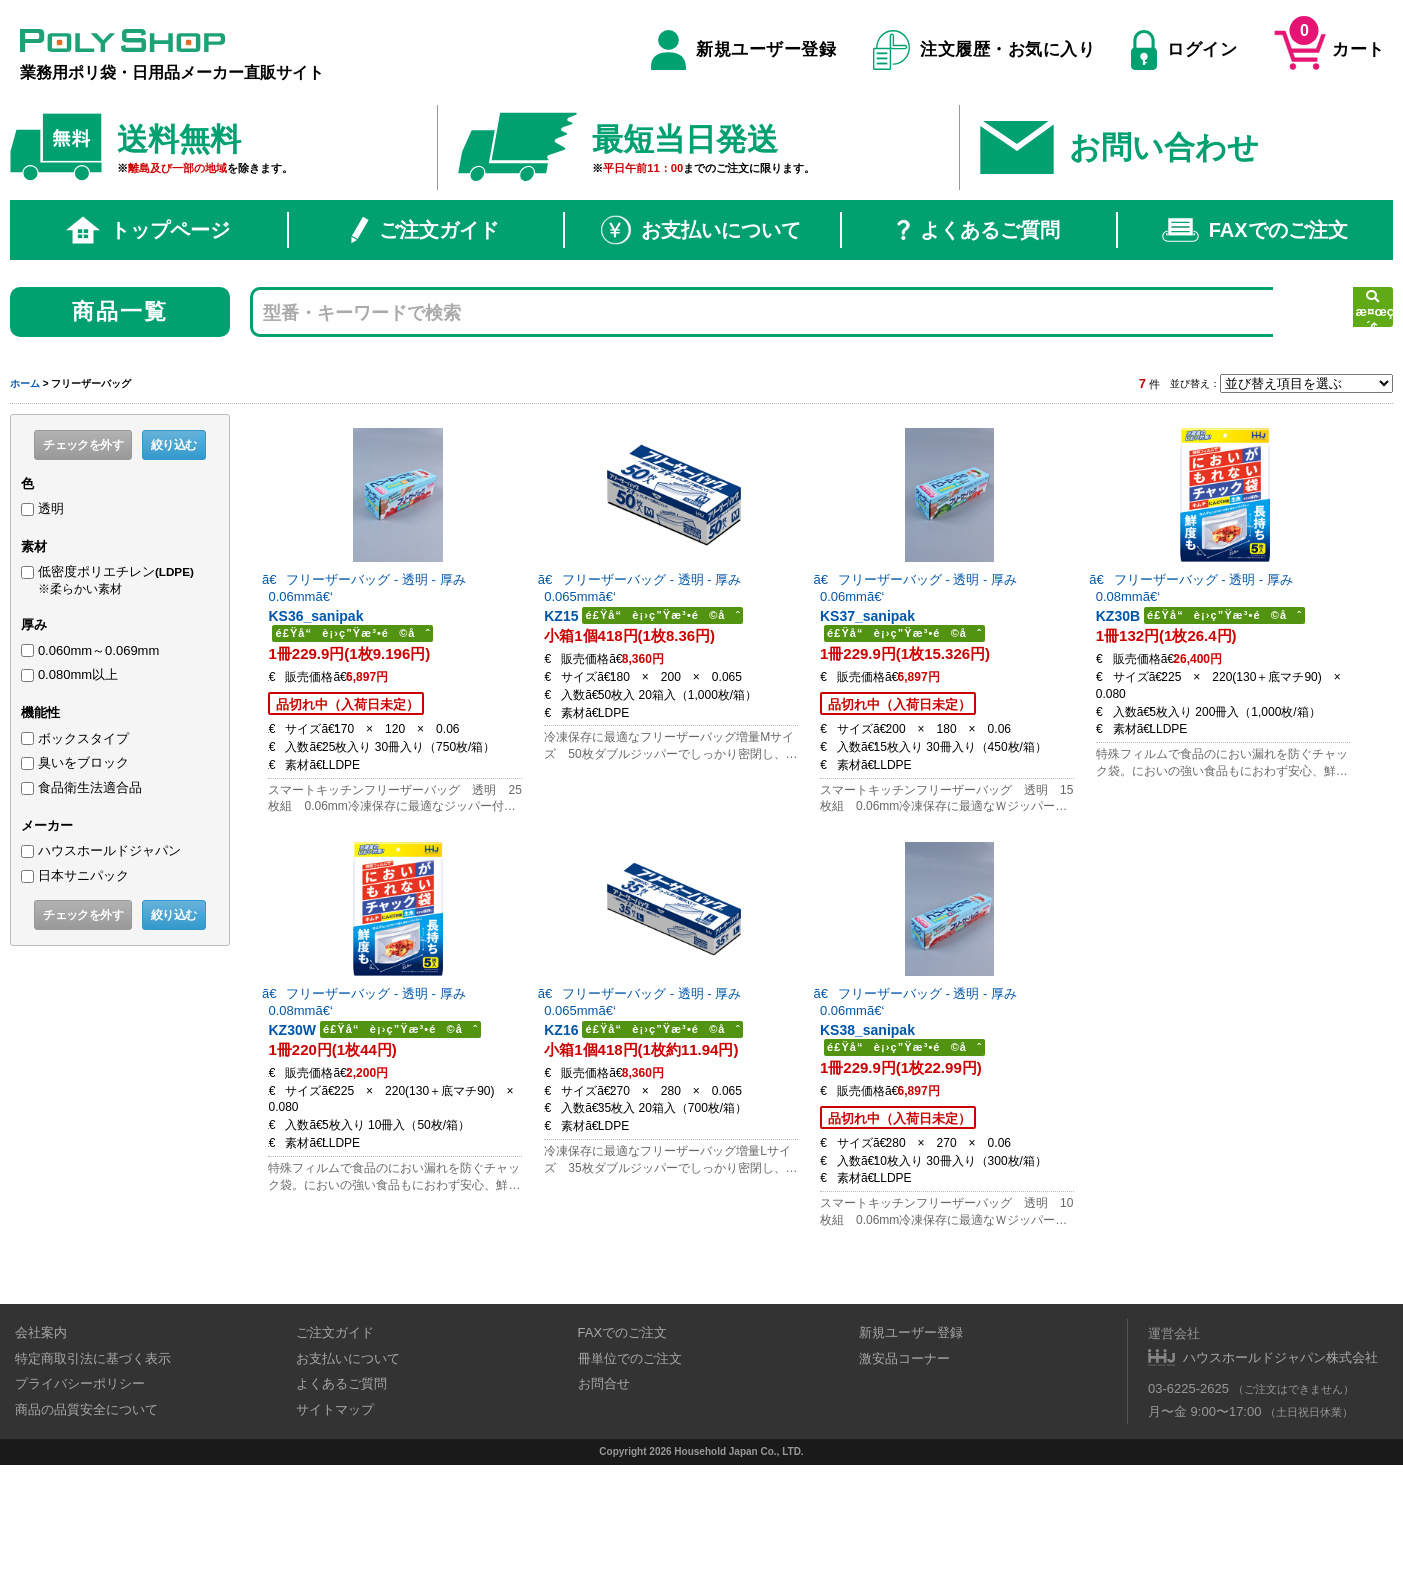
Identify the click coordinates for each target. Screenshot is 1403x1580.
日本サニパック (83, 875)
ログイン (1184, 50)
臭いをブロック (83, 762)
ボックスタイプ (83, 738)
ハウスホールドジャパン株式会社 (1280, 1472)
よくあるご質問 (978, 230)
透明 (51, 508)
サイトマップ (335, 1524)
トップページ (148, 230)
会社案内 (41, 1448)
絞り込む (174, 445)
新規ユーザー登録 (743, 50)
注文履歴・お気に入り (984, 50)
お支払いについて (701, 230)
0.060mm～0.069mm (98, 650)
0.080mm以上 (78, 674)
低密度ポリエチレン (128, 580)
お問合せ (604, 1498)
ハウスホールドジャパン (109, 850)
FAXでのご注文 (1255, 230)
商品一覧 (120, 311)
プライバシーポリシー (80, 1498)
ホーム (25, 383)
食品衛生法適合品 (90, 787)
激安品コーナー (904, 1473)
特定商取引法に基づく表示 (93, 1473)
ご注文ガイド (425, 230)
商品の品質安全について (86, 1524)
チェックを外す (83, 445)
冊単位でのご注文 (630, 1473)
